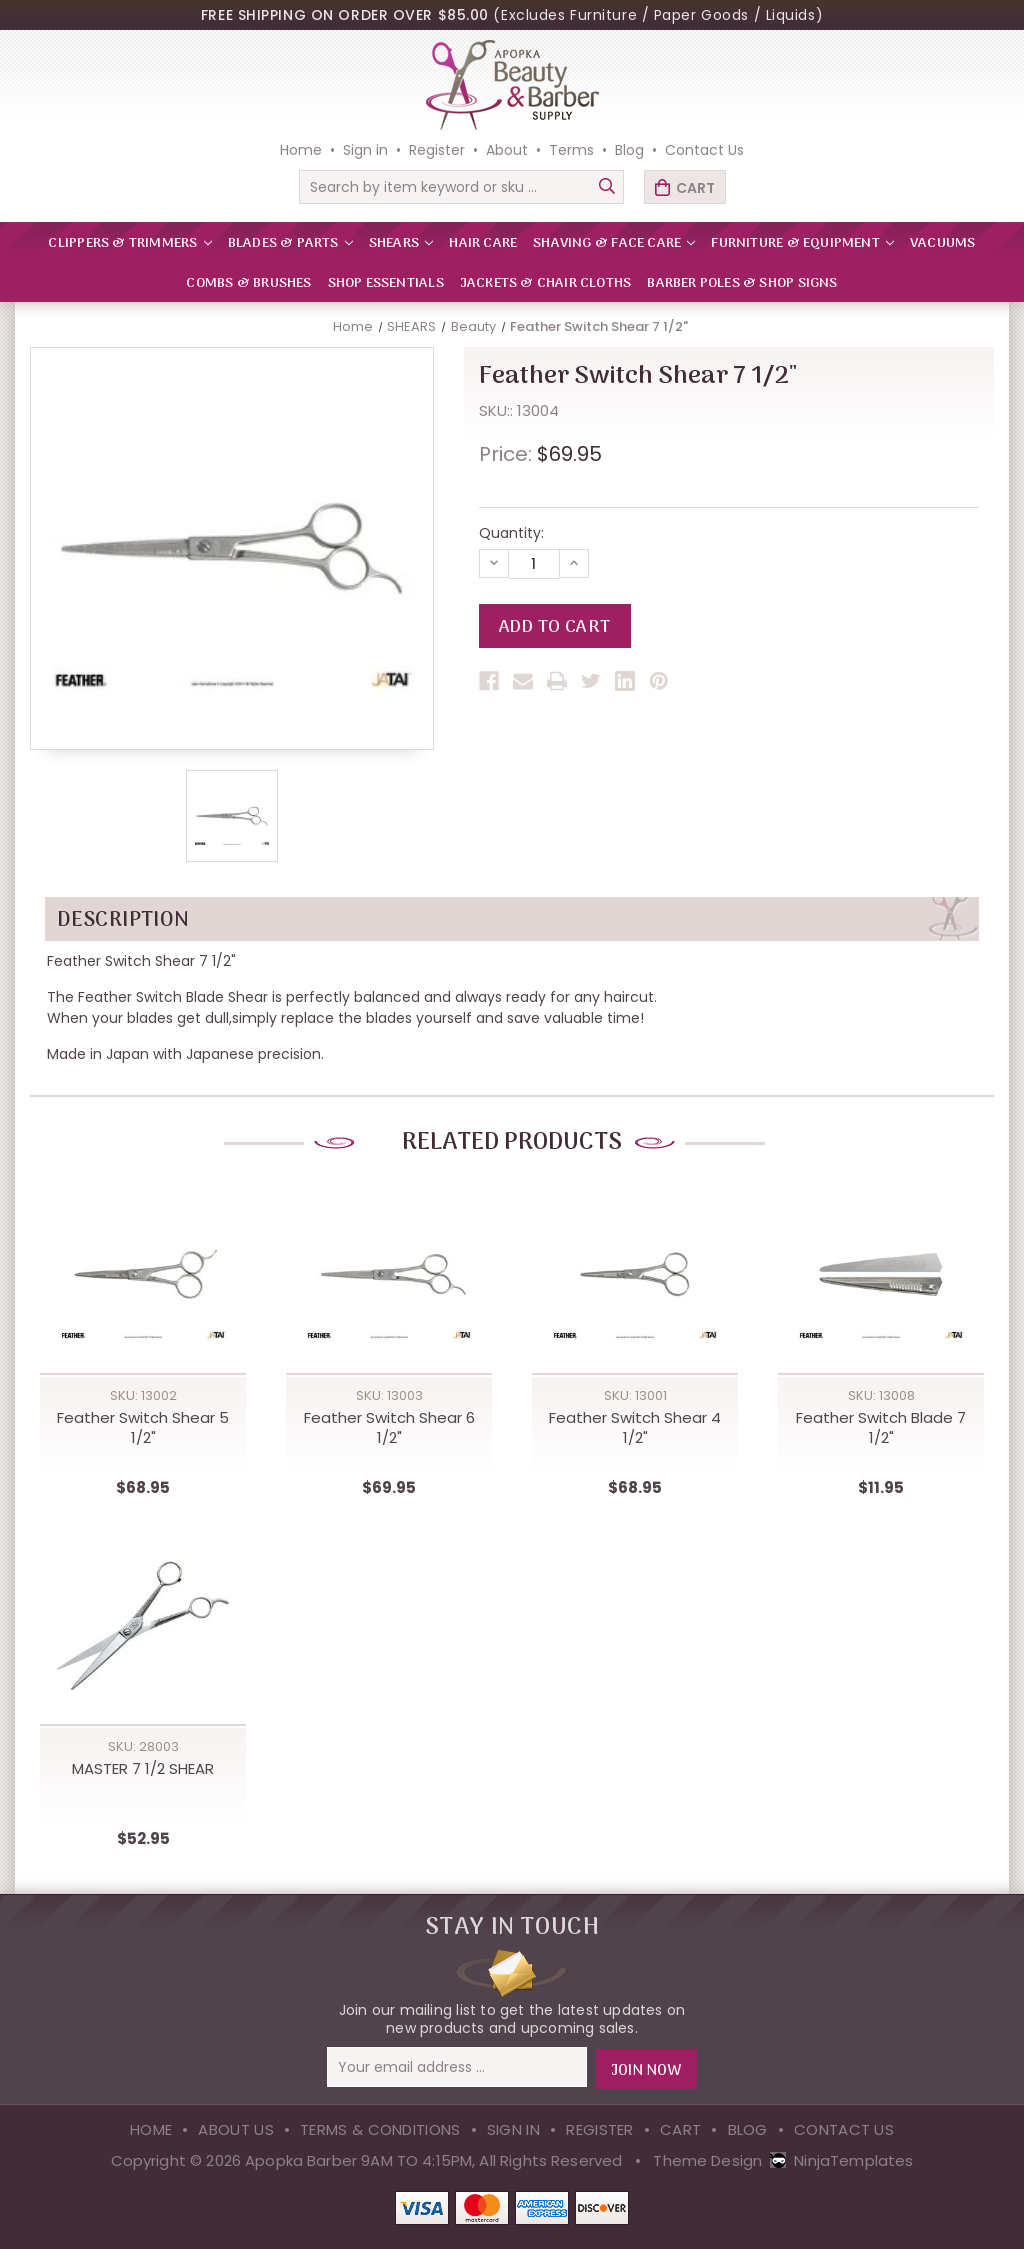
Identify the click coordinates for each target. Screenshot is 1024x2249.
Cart (680, 2128)
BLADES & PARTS (290, 243)
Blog (629, 150)
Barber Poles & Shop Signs (742, 283)
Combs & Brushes (248, 283)
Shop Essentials (386, 283)
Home (301, 150)
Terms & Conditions (380, 2128)
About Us (235, 2128)
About (507, 150)
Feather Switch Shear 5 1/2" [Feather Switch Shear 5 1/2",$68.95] (143, 1428)
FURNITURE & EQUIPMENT (802, 243)
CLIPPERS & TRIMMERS (129, 243)
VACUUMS (942, 243)
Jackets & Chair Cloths (546, 283)
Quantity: (511, 533)
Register (437, 150)
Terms (571, 150)
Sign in (365, 150)
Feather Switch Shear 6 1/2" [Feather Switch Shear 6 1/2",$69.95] (389, 1428)
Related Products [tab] (512, 1143)
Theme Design (707, 2159)
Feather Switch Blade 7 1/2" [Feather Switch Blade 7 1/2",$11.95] (881, 1428)
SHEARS (401, 243)
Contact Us (704, 150)
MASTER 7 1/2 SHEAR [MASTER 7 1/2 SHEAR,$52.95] (143, 1769)
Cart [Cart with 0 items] (695, 188)
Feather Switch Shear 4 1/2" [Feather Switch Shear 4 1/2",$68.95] (635, 1428)
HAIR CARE (483, 243)
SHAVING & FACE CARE (614, 243)
